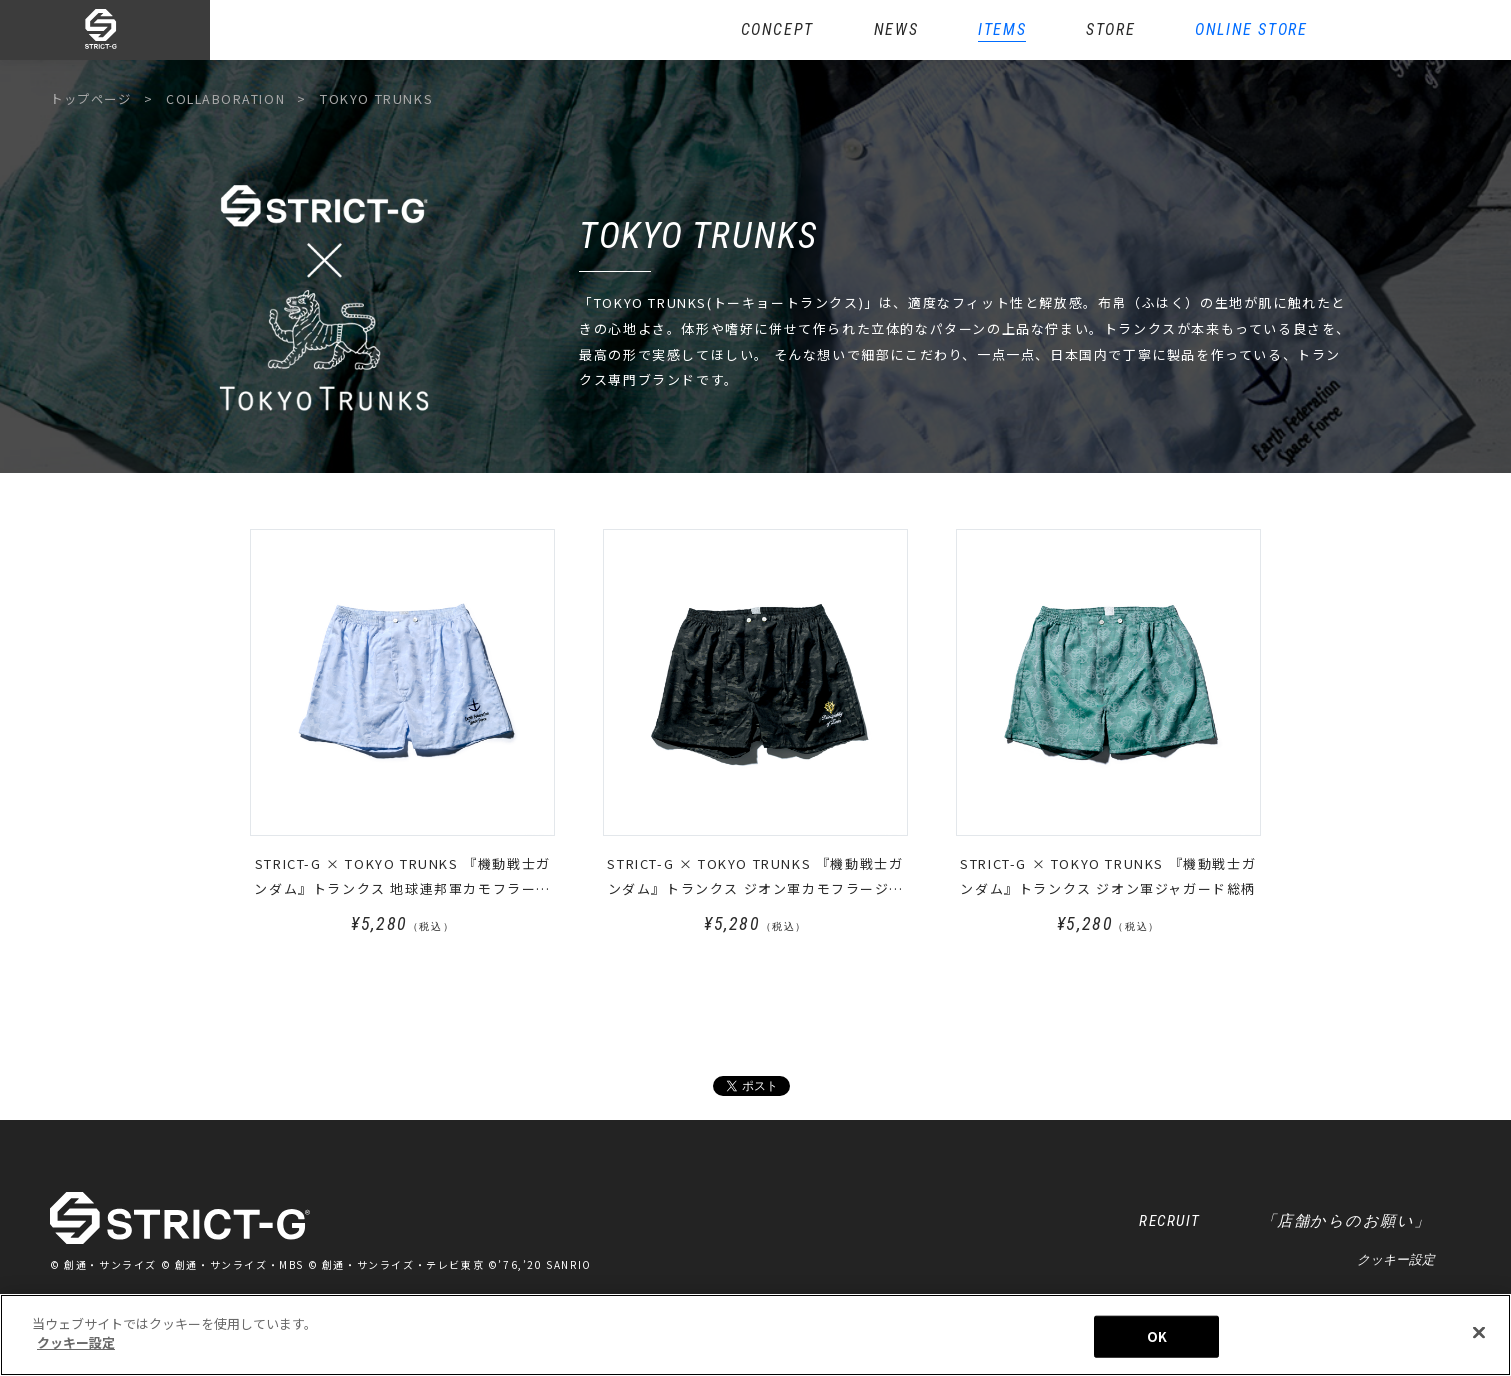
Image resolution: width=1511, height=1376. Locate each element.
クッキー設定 (1396, 1261)
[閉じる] (1479, 1337)
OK (1157, 1340)
